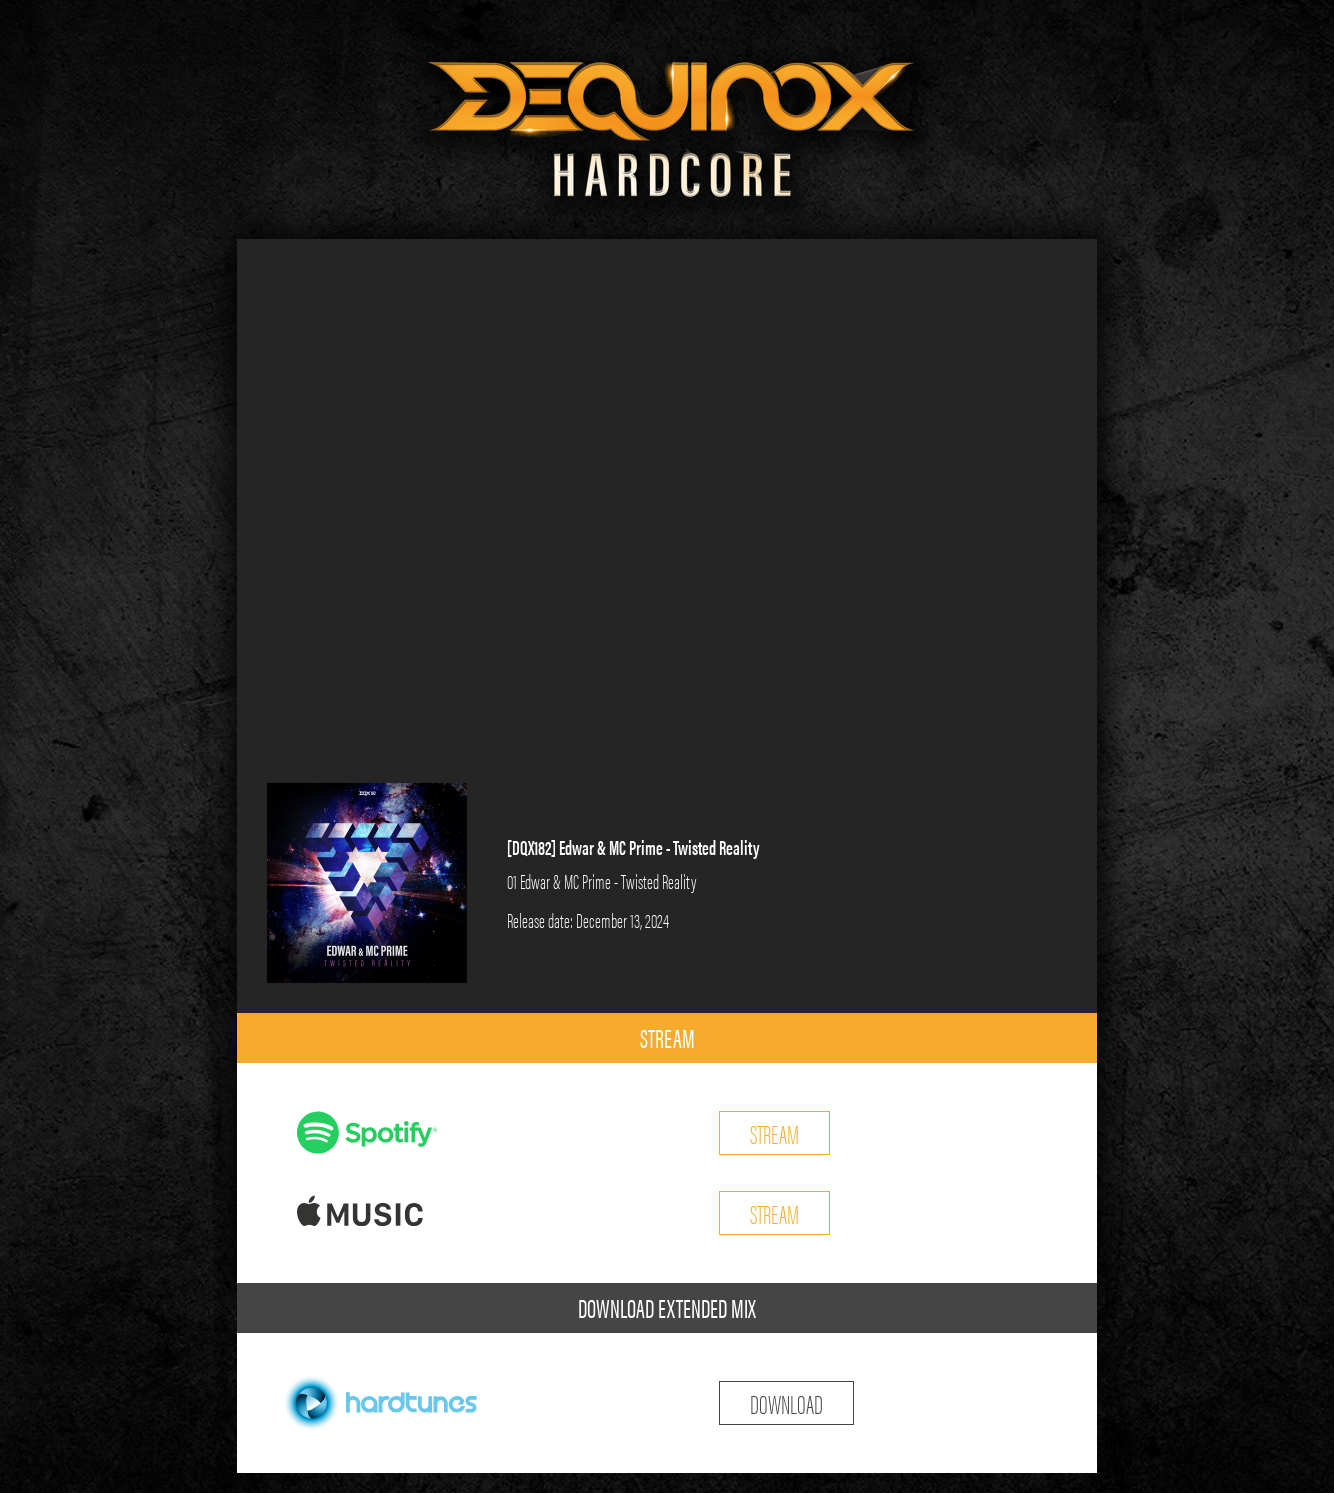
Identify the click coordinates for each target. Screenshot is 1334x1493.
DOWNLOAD (786, 1402)
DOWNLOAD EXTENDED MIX (667, 1307)
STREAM (667, 1037)
